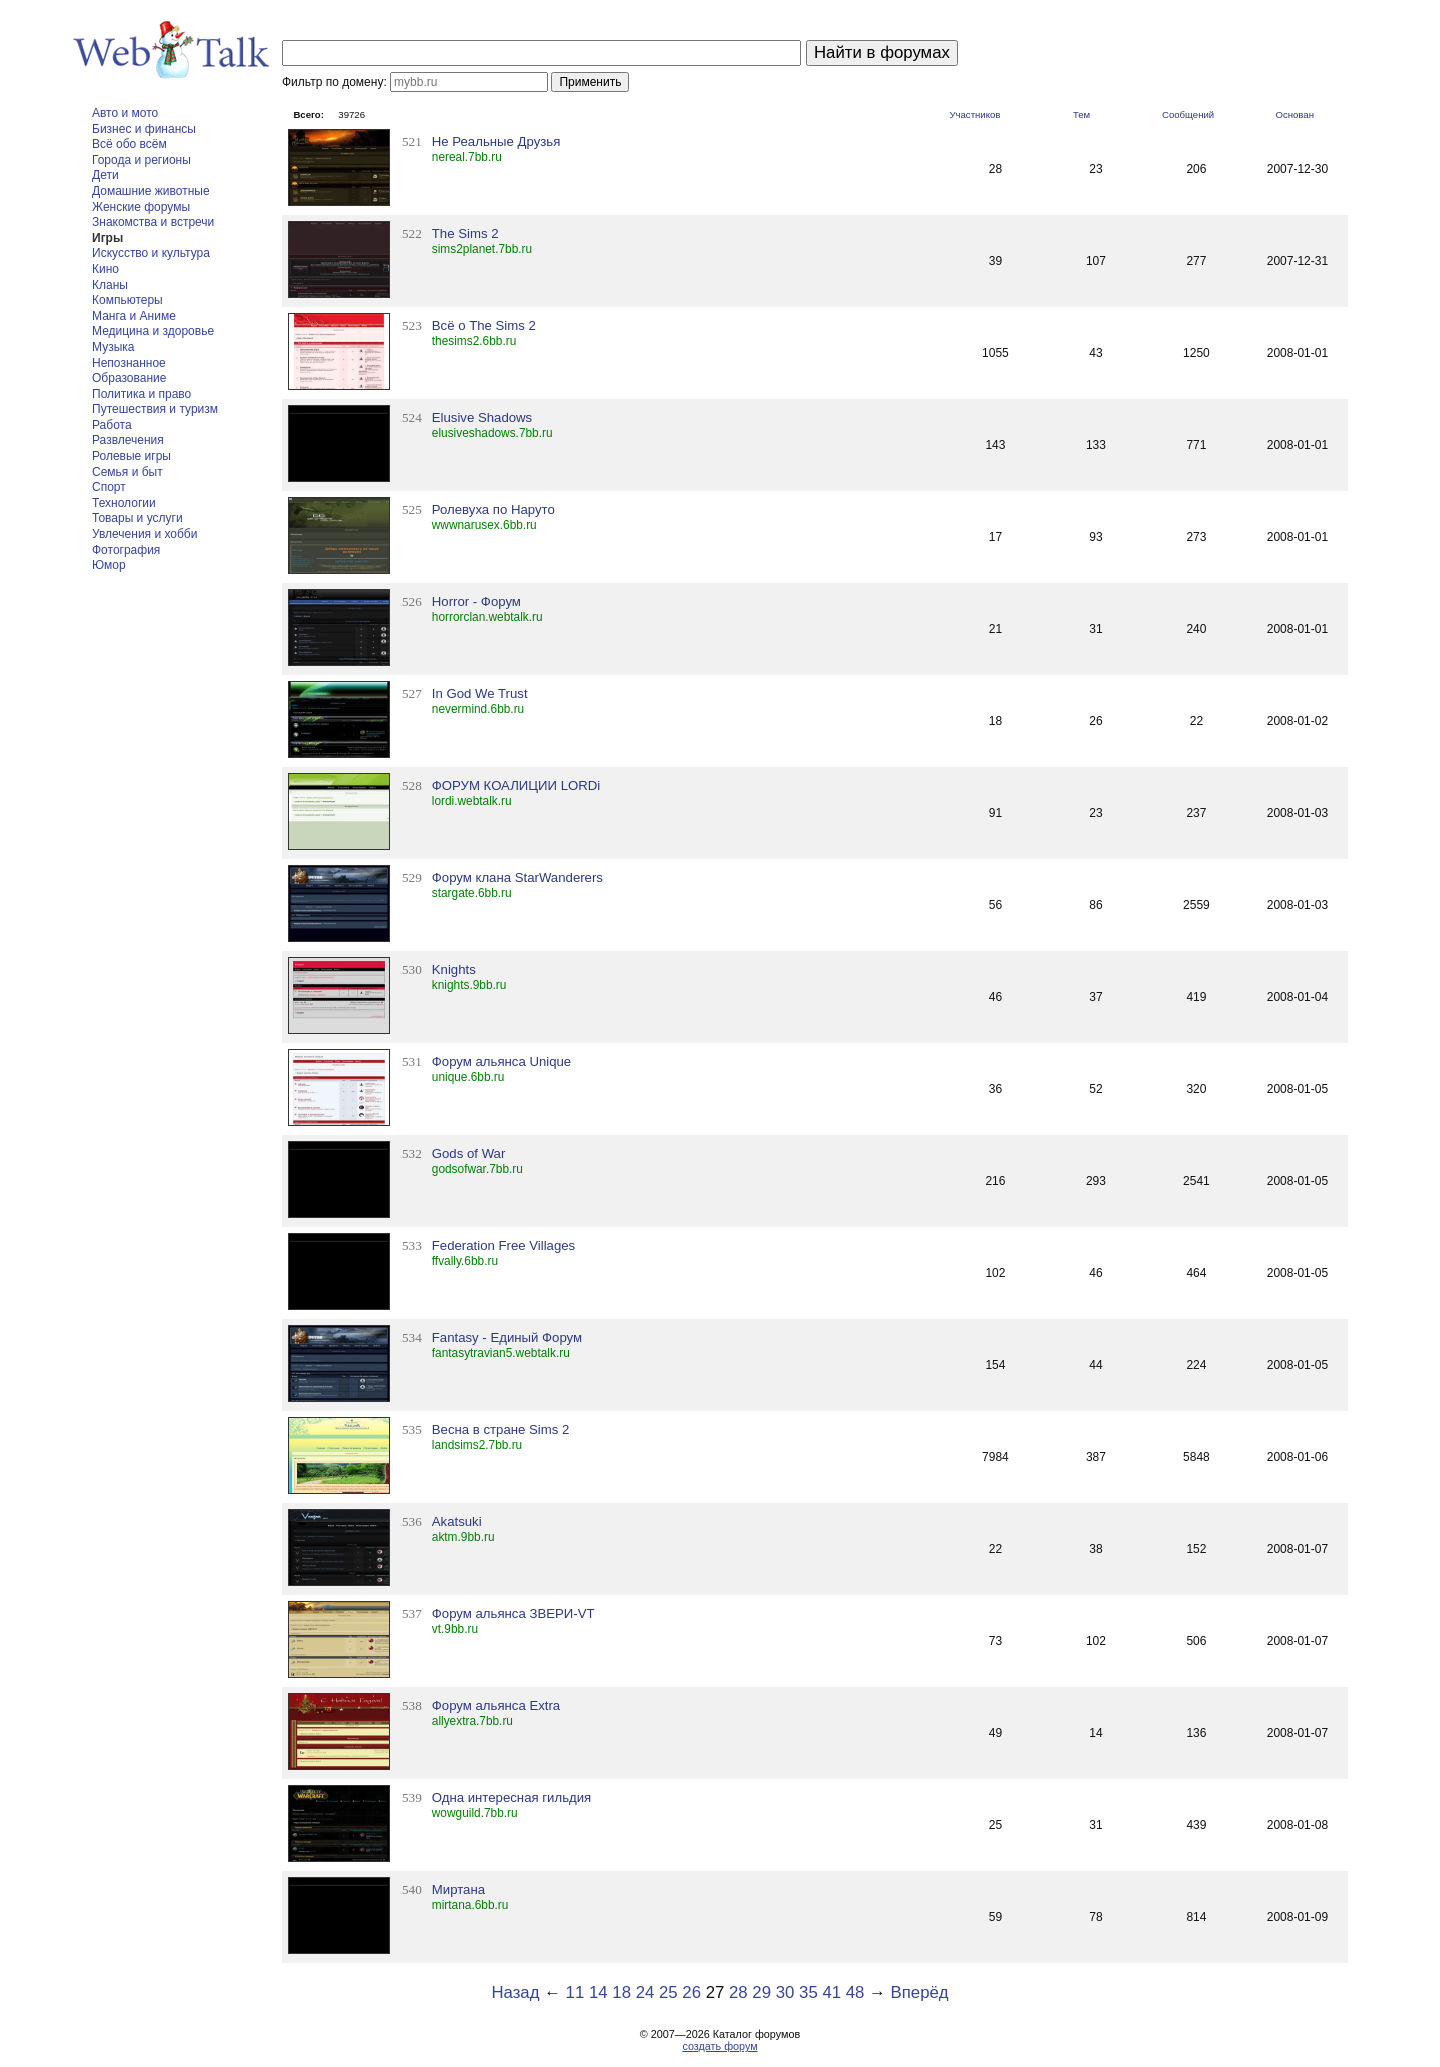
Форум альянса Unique (501, 1061)
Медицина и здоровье (153, 331)
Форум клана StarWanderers (517, 877)
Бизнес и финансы (144, 129)
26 (691, 1992)
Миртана (458, 1889)
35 (808, 1992)
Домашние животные (151, 191)
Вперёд (920, 1992)
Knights (454, 969)
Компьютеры (127, 300)
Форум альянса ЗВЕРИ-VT (513, 1613)
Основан (1294, 114)
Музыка (113, 347)
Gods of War (469, 1153)
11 (575, 1992)
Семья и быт (127, 472)
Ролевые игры (131, 456)
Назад (515, 1992)
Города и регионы (141, 160)
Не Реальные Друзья (496, 141)
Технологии (124, 503)
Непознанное (129, 363)
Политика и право (141, 394)
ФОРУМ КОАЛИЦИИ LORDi (516, 785)
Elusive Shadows (482, 417)
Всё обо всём (129, 144)
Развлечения (128, 440)
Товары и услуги (137, 518)
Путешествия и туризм (155, 409)
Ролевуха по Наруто (493, 509)
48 (855, 1992)
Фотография (126, 550)
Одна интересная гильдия (511, 1797)
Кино (105, 269)
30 (785, 1992)
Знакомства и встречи (153, 222)
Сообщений (1188, 114)
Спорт (109, 487)
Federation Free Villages (503, 1245)
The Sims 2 (465, 233)
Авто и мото (125, 113)
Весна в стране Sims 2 (501, 1429)
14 (598, 1992)
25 (668, 1992)
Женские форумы (141, 207)
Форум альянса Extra (496, 1705)
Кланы (110, 285)
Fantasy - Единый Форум (507, 1337)
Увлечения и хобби (144, 534)
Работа (112, 425)
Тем (1081, 114)
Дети (105, 175)
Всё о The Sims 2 (484, 325)
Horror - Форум (476, 601)
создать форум (719, 2046)
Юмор (109, 565)
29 (761, 1992)
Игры (107, 238)
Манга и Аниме (134, 316)
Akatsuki (457, 1521)
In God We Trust (480, 693)
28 (738, 1992)
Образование (129, 378)
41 (831, 1992)
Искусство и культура (151, 253)
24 (645, 1992)
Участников (974, 114)
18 (621, 1992)
